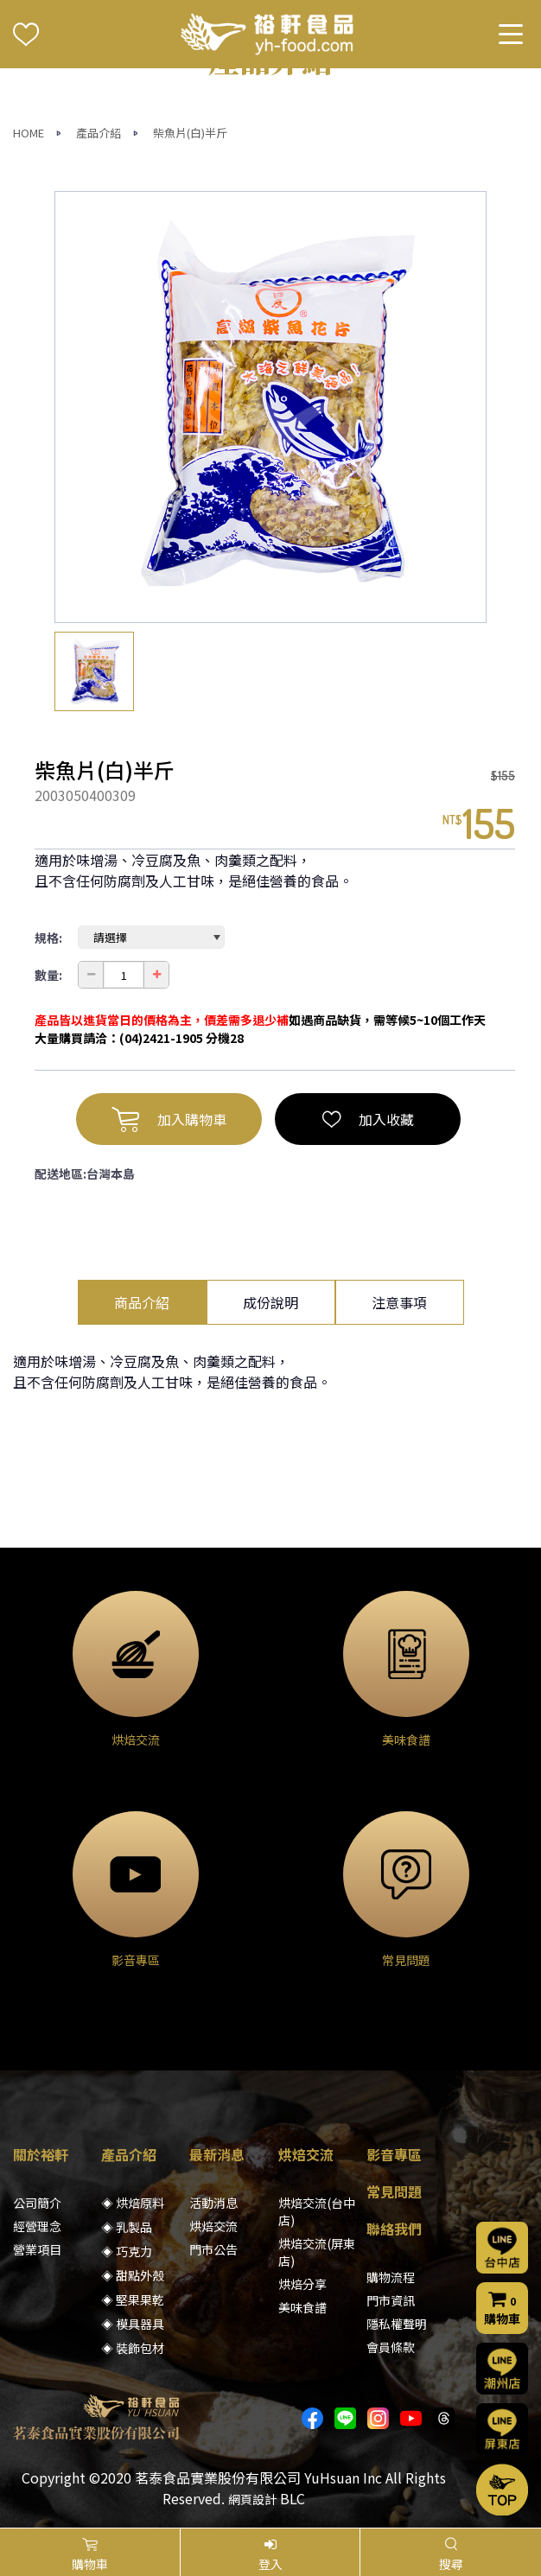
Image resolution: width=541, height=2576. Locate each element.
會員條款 (390, 2347)
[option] (270, 407)
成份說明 (270, 1302)
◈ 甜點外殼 (132, 2275)
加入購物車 (168, 1119)
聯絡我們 (394, 2228)
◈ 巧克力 (126, 2251)
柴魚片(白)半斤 (190, 132)
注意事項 (399, 1302)
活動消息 (213, 2202)
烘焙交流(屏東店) (316, 2252)
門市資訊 (390, 2300)
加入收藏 (368, 1119)
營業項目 (37, 2249)
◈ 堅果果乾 (132, 2299)
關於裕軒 (40, 2154)
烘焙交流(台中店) (316, 2211)
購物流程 (390, 2277)
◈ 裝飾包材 (132, 2348)
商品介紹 (141, 1302)
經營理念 (37, 2226)
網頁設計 (252, 2499)
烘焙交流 (213, 2226)
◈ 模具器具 (132, 2323)
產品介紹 (98, 132)
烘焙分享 (302, 2284)
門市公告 (213, 2249)
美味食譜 (302, 2307)
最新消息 (217, 2154)
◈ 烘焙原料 (132, 2202)
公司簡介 (37, 2202)
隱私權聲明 (396, 2323)
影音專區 (394, 2154)
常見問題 (394, 2191)
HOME (28, 132)
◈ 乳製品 (126, 2227)
